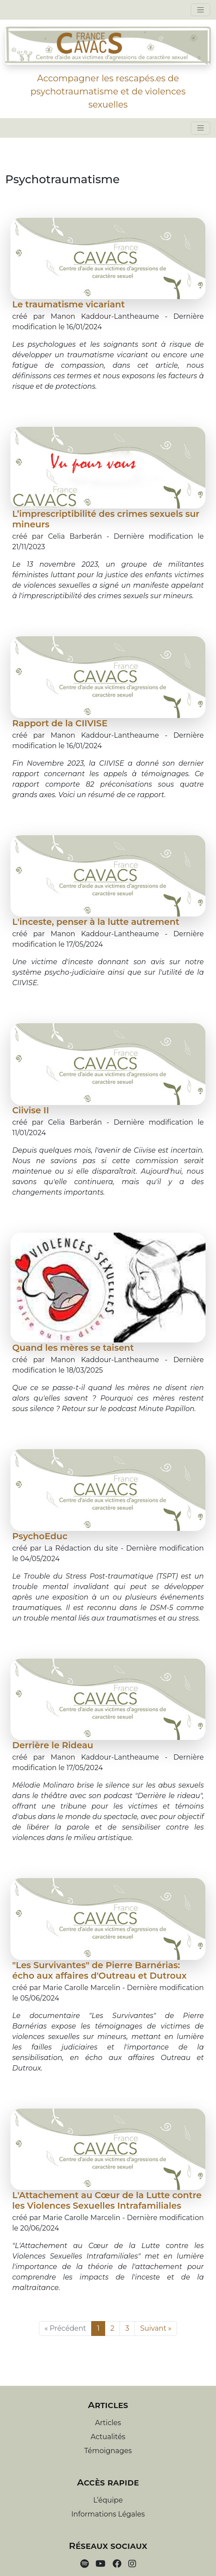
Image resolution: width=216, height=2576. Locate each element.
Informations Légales (107, 2514)
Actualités (108, 2437)
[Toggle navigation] (200, 9)
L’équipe (108, 2500)
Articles (108, 2423)
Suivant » (155, 2328)
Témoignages (108, 2451)
